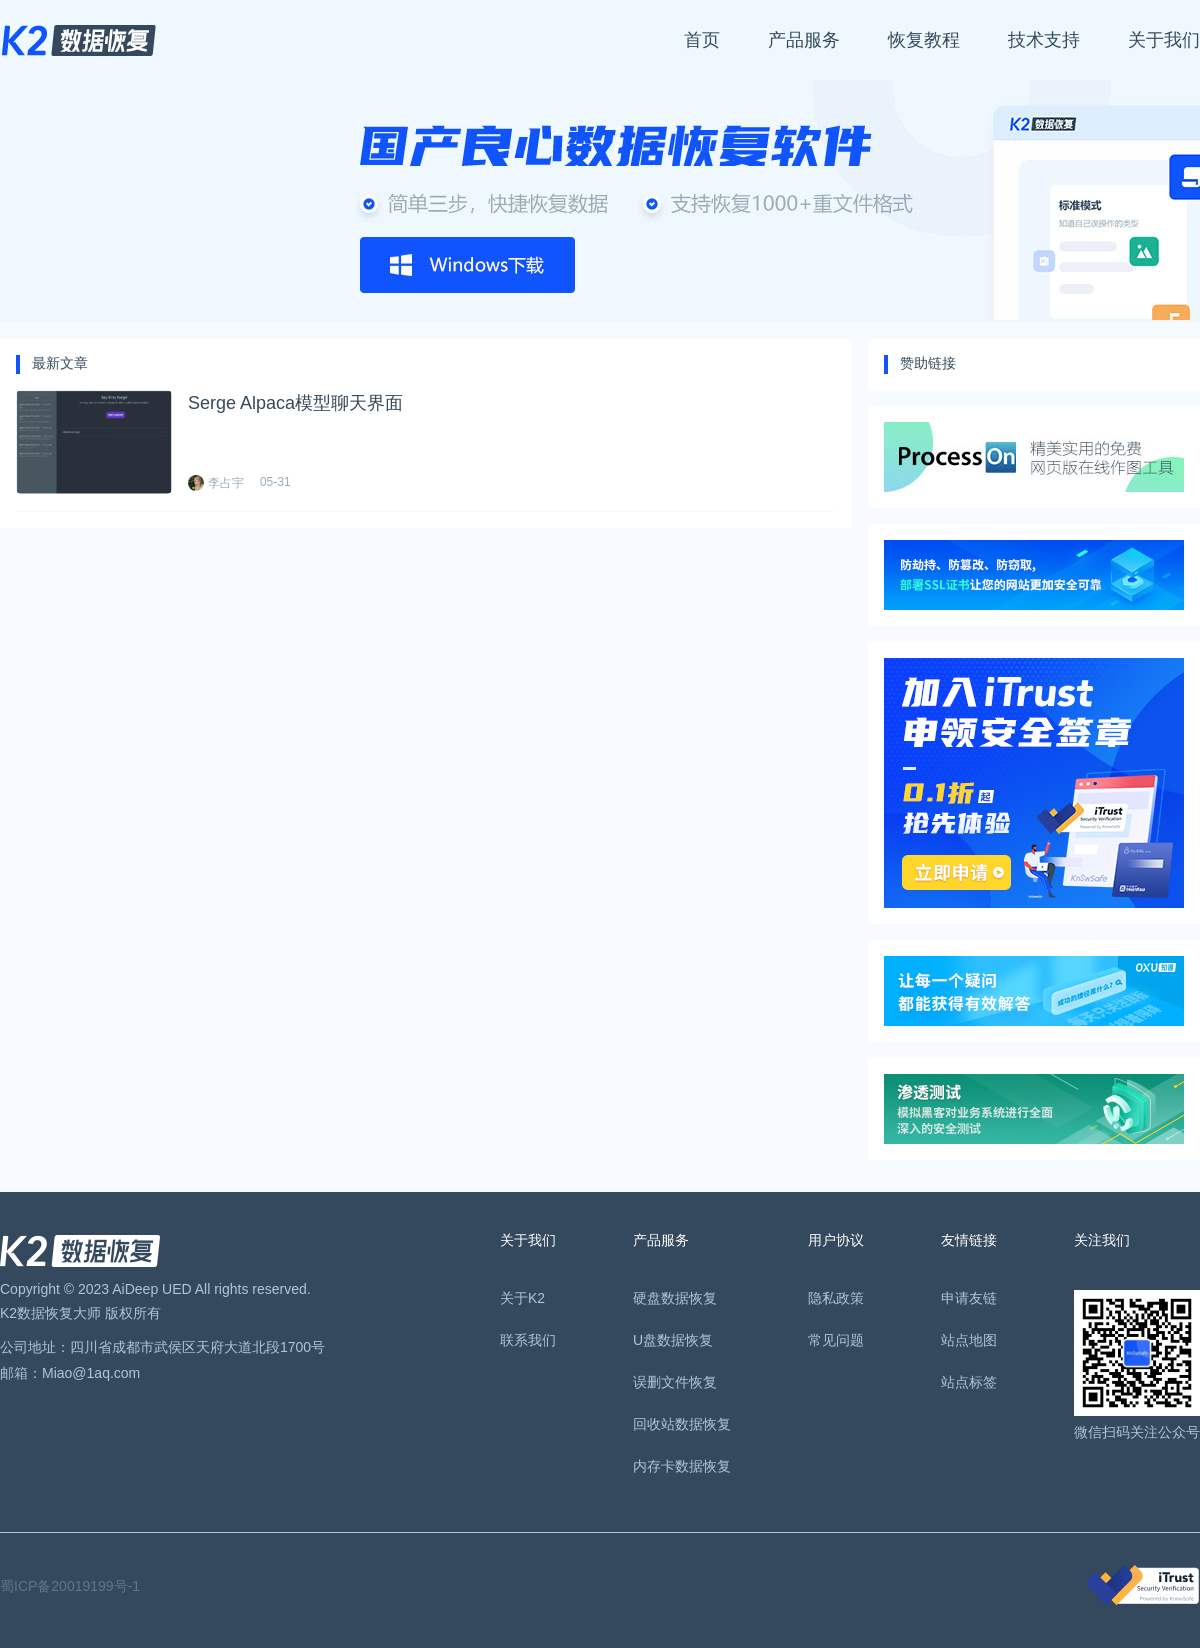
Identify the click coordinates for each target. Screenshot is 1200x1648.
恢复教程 (924, 40)
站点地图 (969, 1340)
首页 (702, 40)
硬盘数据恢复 (675, 1298)
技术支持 (1044, 40)
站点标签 (969, 1382)
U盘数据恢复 (673, 1340)
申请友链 (969, 1298)
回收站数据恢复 (682, 1424)
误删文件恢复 (675, 1382)
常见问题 (836, 1340)
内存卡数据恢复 (682, 1466)
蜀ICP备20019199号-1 (70, 1586)
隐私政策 (836, 1298)
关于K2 (522, 1298)
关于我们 (1164, 40)
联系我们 (528, 1340)
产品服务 (804, 40)
